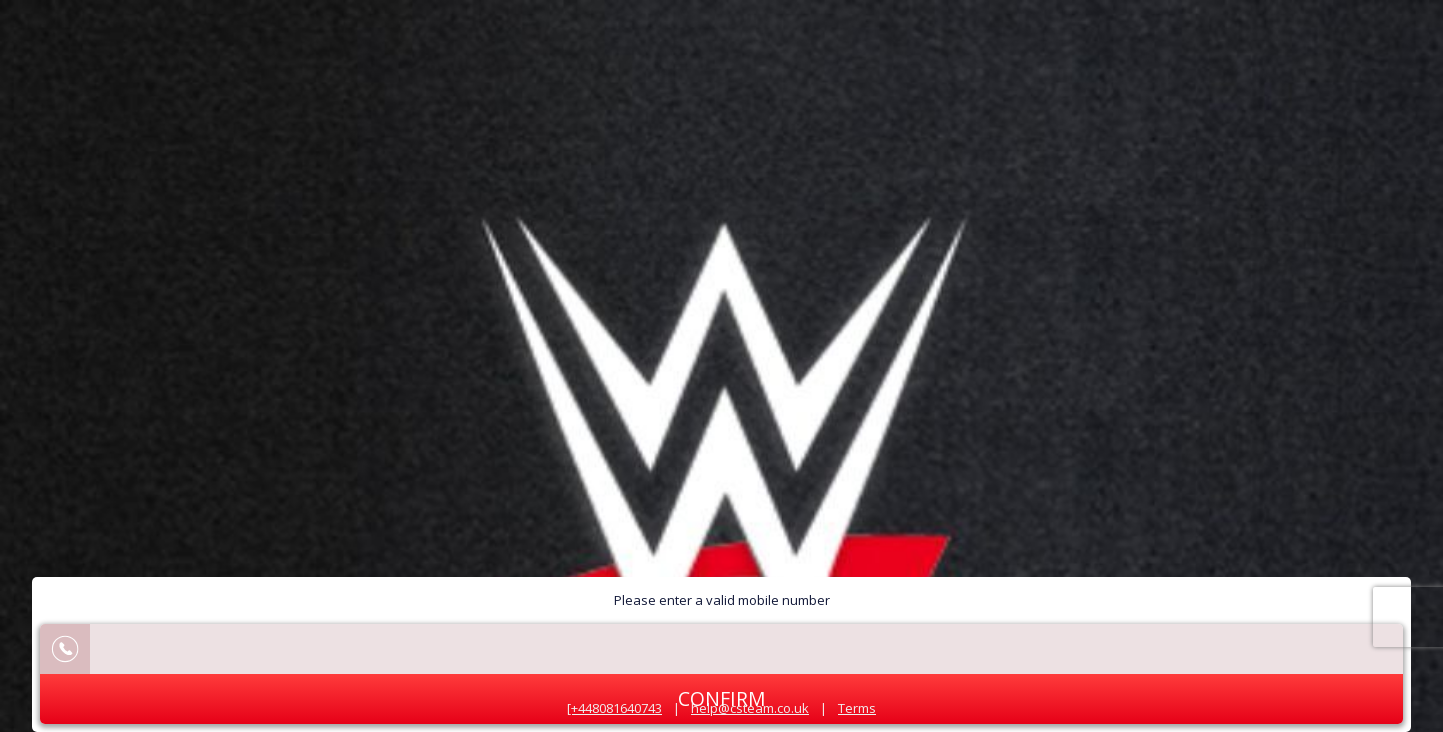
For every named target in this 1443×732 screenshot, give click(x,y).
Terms (857, 708)
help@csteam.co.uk (750, 708)
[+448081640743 (614, 708)
